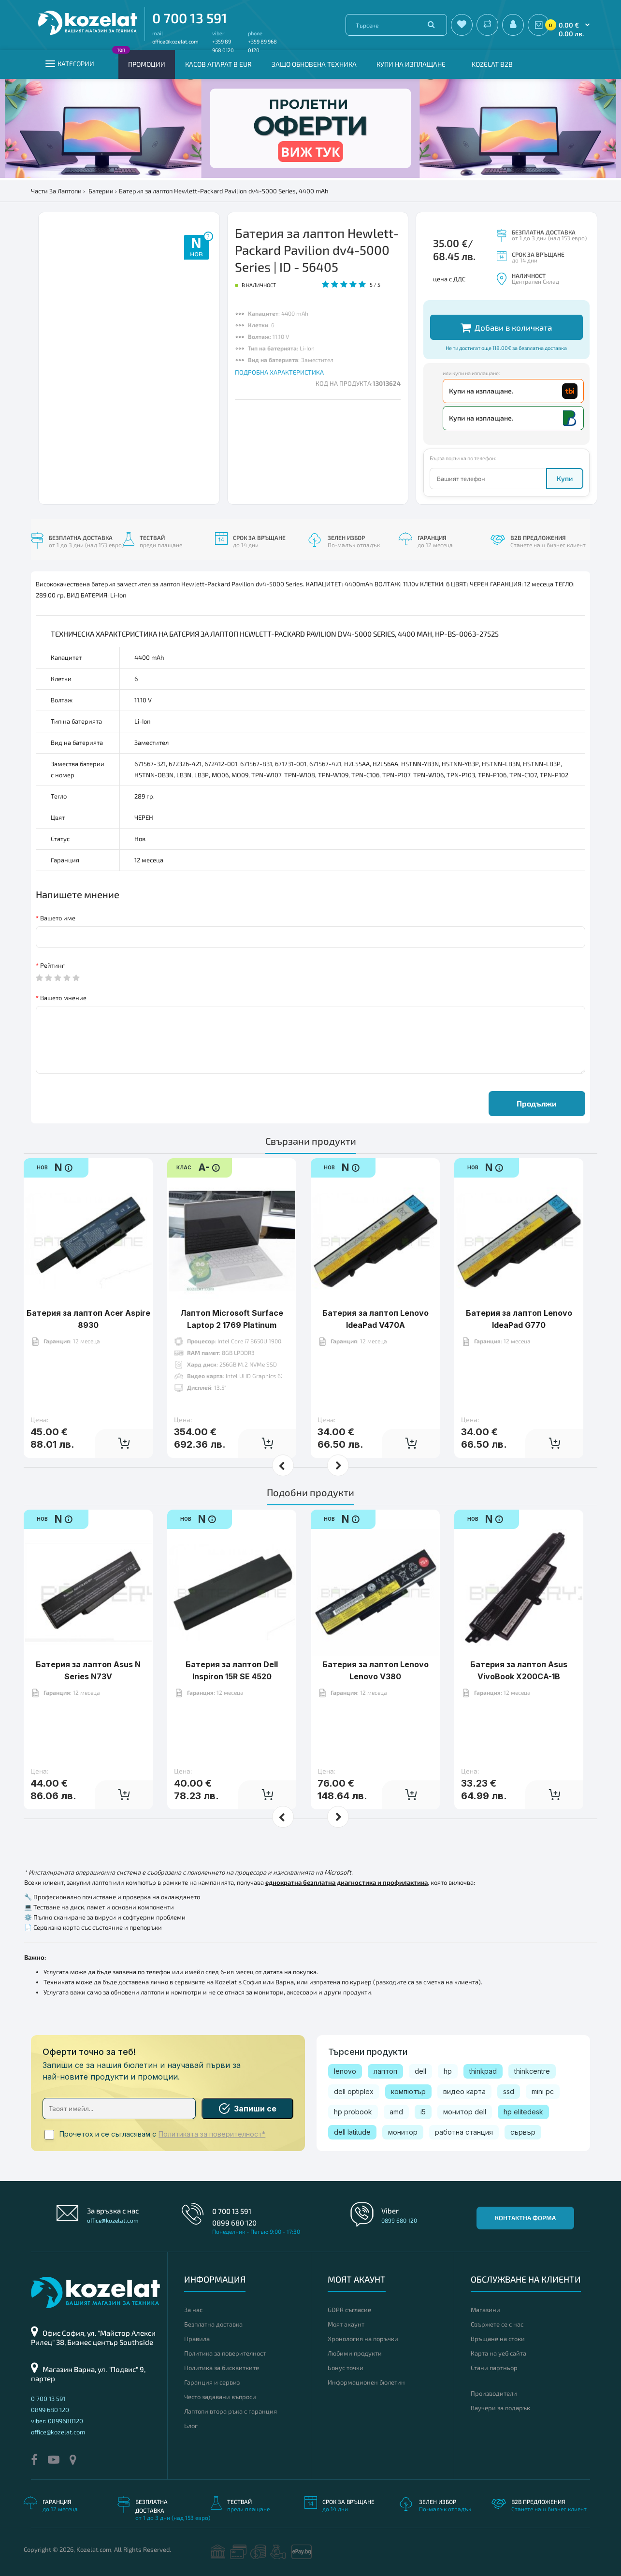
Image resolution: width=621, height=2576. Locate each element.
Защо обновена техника (314, 64)
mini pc (543, 2091)
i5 (423, 2112)
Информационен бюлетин (366, 2382)
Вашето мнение (63, 998)
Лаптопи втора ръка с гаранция (230, 2411)
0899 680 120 (234, 2222)
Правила (197, 2339)
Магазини (485, 2310)
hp (448, 2071)
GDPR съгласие (349, 2310)
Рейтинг (52, 965)
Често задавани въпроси (220, 2397)
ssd (508, 2091)
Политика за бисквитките (221, 2368)
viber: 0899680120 (57, 2421)
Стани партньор (494, 2368)
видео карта (464, 2091)
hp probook (353, 2112)
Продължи (537, 1103)
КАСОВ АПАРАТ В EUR (218, 64)
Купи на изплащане (411, 64)
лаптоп (385, 2071)
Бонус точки (345, 2368)
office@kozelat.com (175, 41)
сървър (522, 2132)
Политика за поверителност (225, 2353)
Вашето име (57, 918)
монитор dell (464, 2112)
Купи (565, 478)
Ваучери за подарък (500, 2408)
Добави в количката (506, 327)
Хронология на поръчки (363, 2339)
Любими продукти (355, 2353)
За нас (193, 2310)
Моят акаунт (346, 2324)
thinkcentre (532, 2071)
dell (420, 2071)
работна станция (464, 2132)
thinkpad (483, 2071)
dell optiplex (354, 2091)
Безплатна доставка (213, 2324)
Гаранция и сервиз (212, 2382)
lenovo (345, 2071)
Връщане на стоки (498, 2339)
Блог (191, 2426)
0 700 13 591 (189, 18)
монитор (403, 2132)
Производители (494, 2393)
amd (396, 2112)
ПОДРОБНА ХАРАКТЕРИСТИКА (279, 372)
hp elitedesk (523, 2112)
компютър (408, 2091)
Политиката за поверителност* (212, 2134)
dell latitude (352, 2132)
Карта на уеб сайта (498, 2353)
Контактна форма (525, 2218)
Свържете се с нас (497, 2324)
